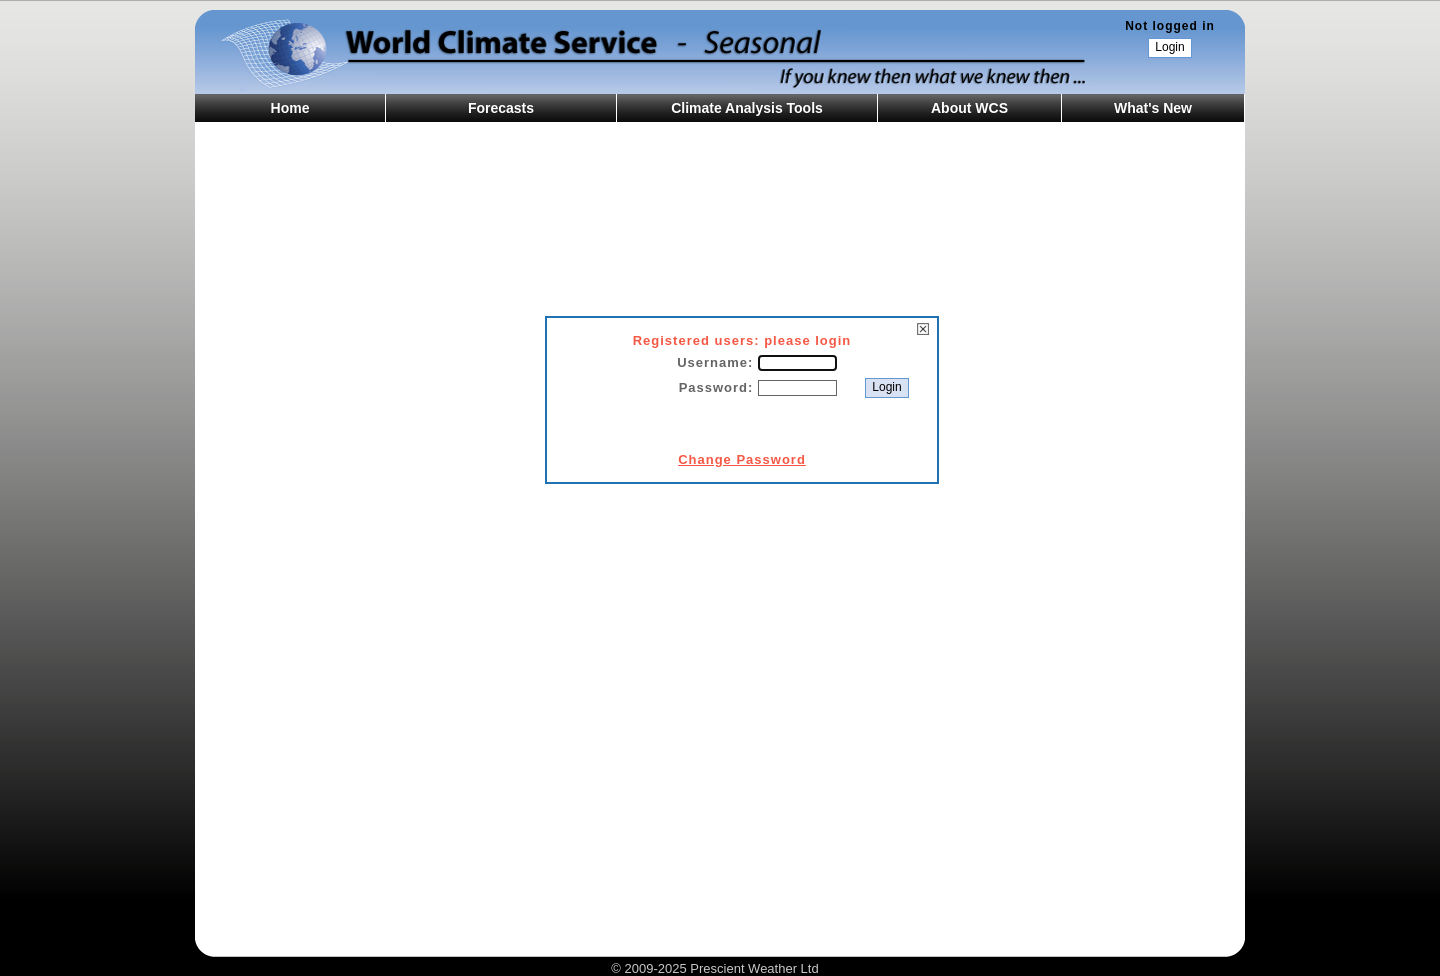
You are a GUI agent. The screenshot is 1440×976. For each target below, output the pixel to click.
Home (290, 108)
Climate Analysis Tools (747, 108)
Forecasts (501, 108)
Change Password (742, 459)
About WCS (969, 108)
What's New (1153, 108)
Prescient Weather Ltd (754, 968)
